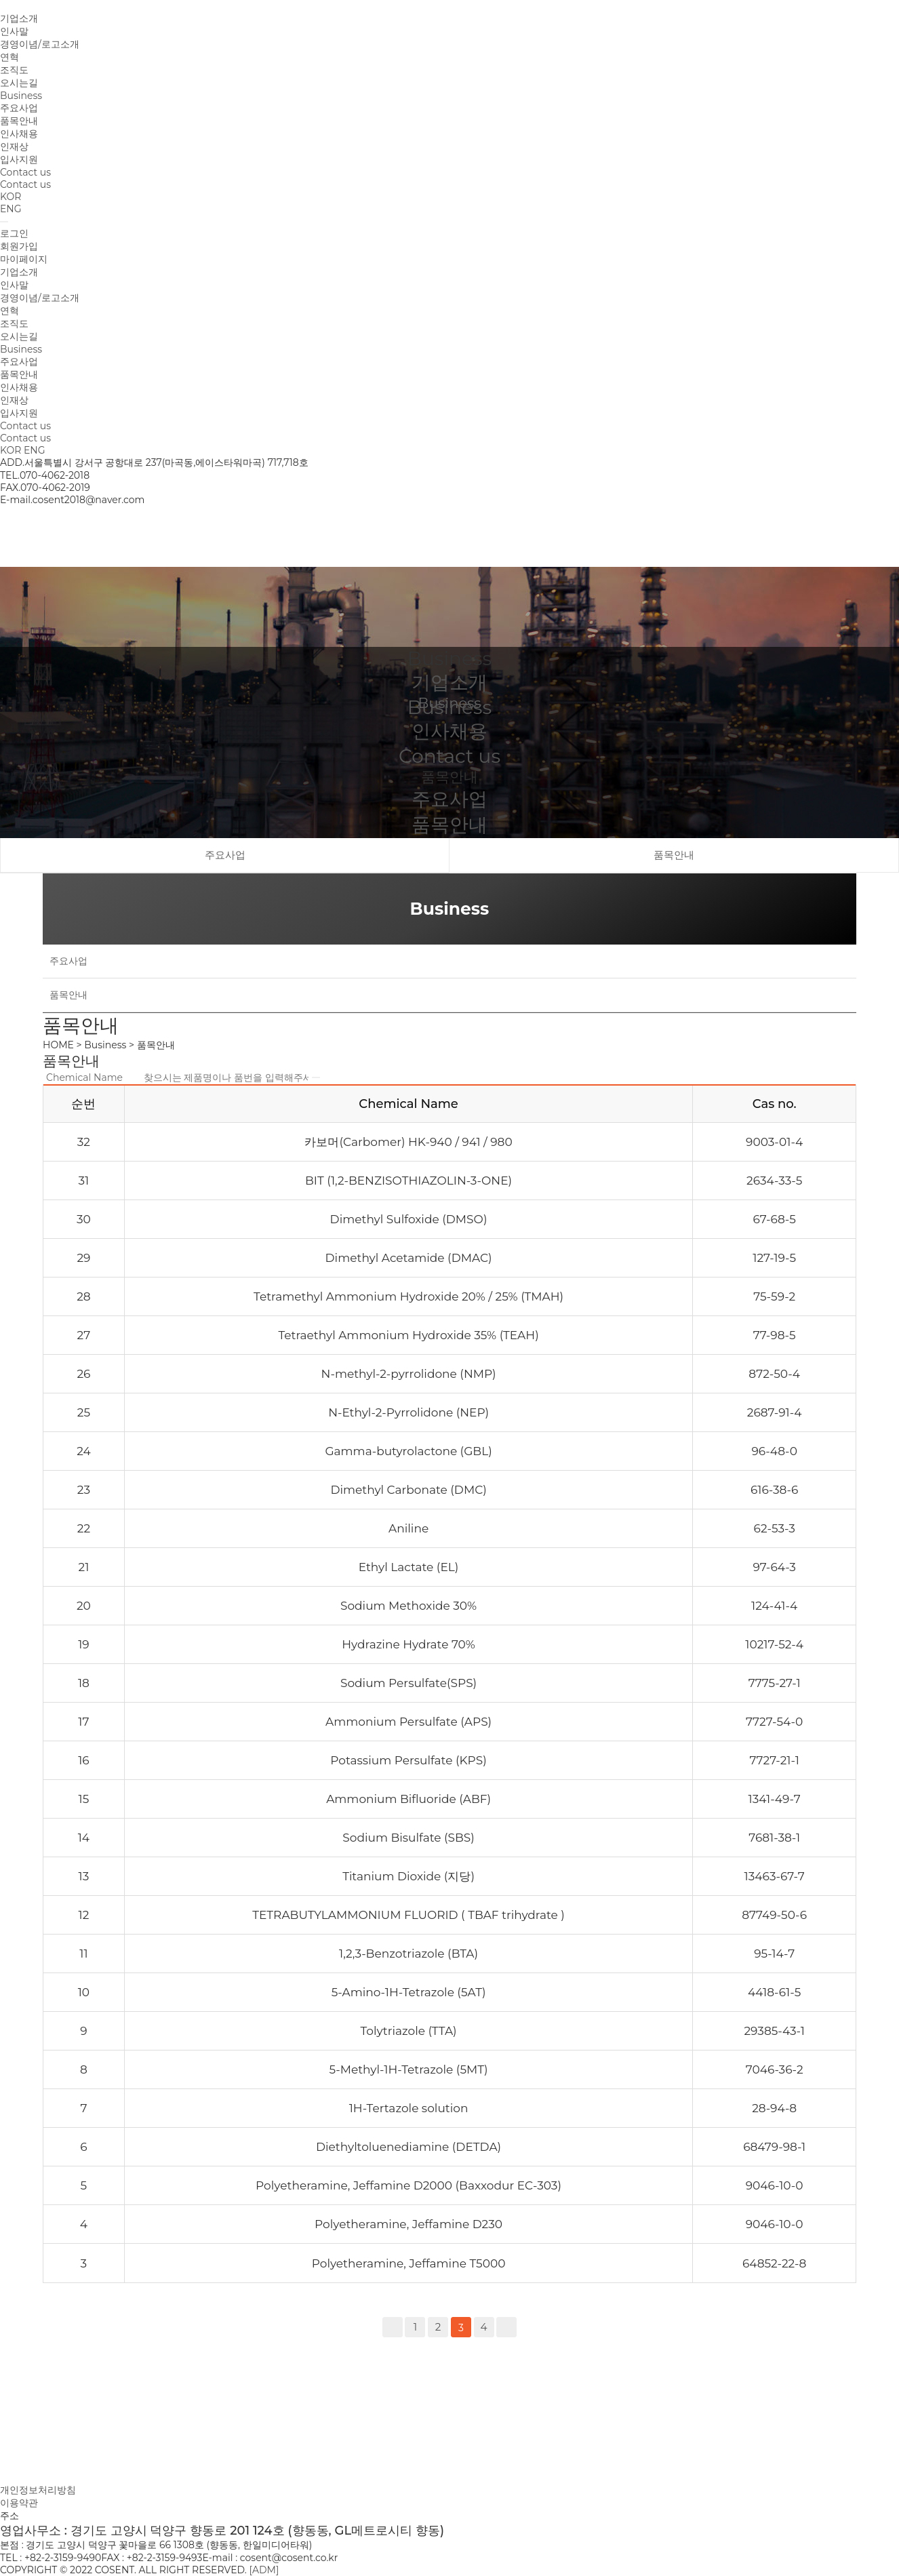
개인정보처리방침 (38, 2490)
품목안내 (19, 121)
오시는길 (19, 83)
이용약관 (19, 2503)
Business (21, 96)
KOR (10, 197)
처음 (392, 2327)
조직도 (14, 70)
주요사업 (19, 108)
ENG (11, 209)
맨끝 (506, 2327)
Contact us (25, 172)
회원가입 (19, 246)
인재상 (14, 146)
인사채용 (19, 133)
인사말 (14, 31)
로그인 (14, 233)
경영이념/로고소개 (39, 44)
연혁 (9, 57)
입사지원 (19, 159)
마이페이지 (23, 259)
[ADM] (264, 2570)
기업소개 (19, 18)
